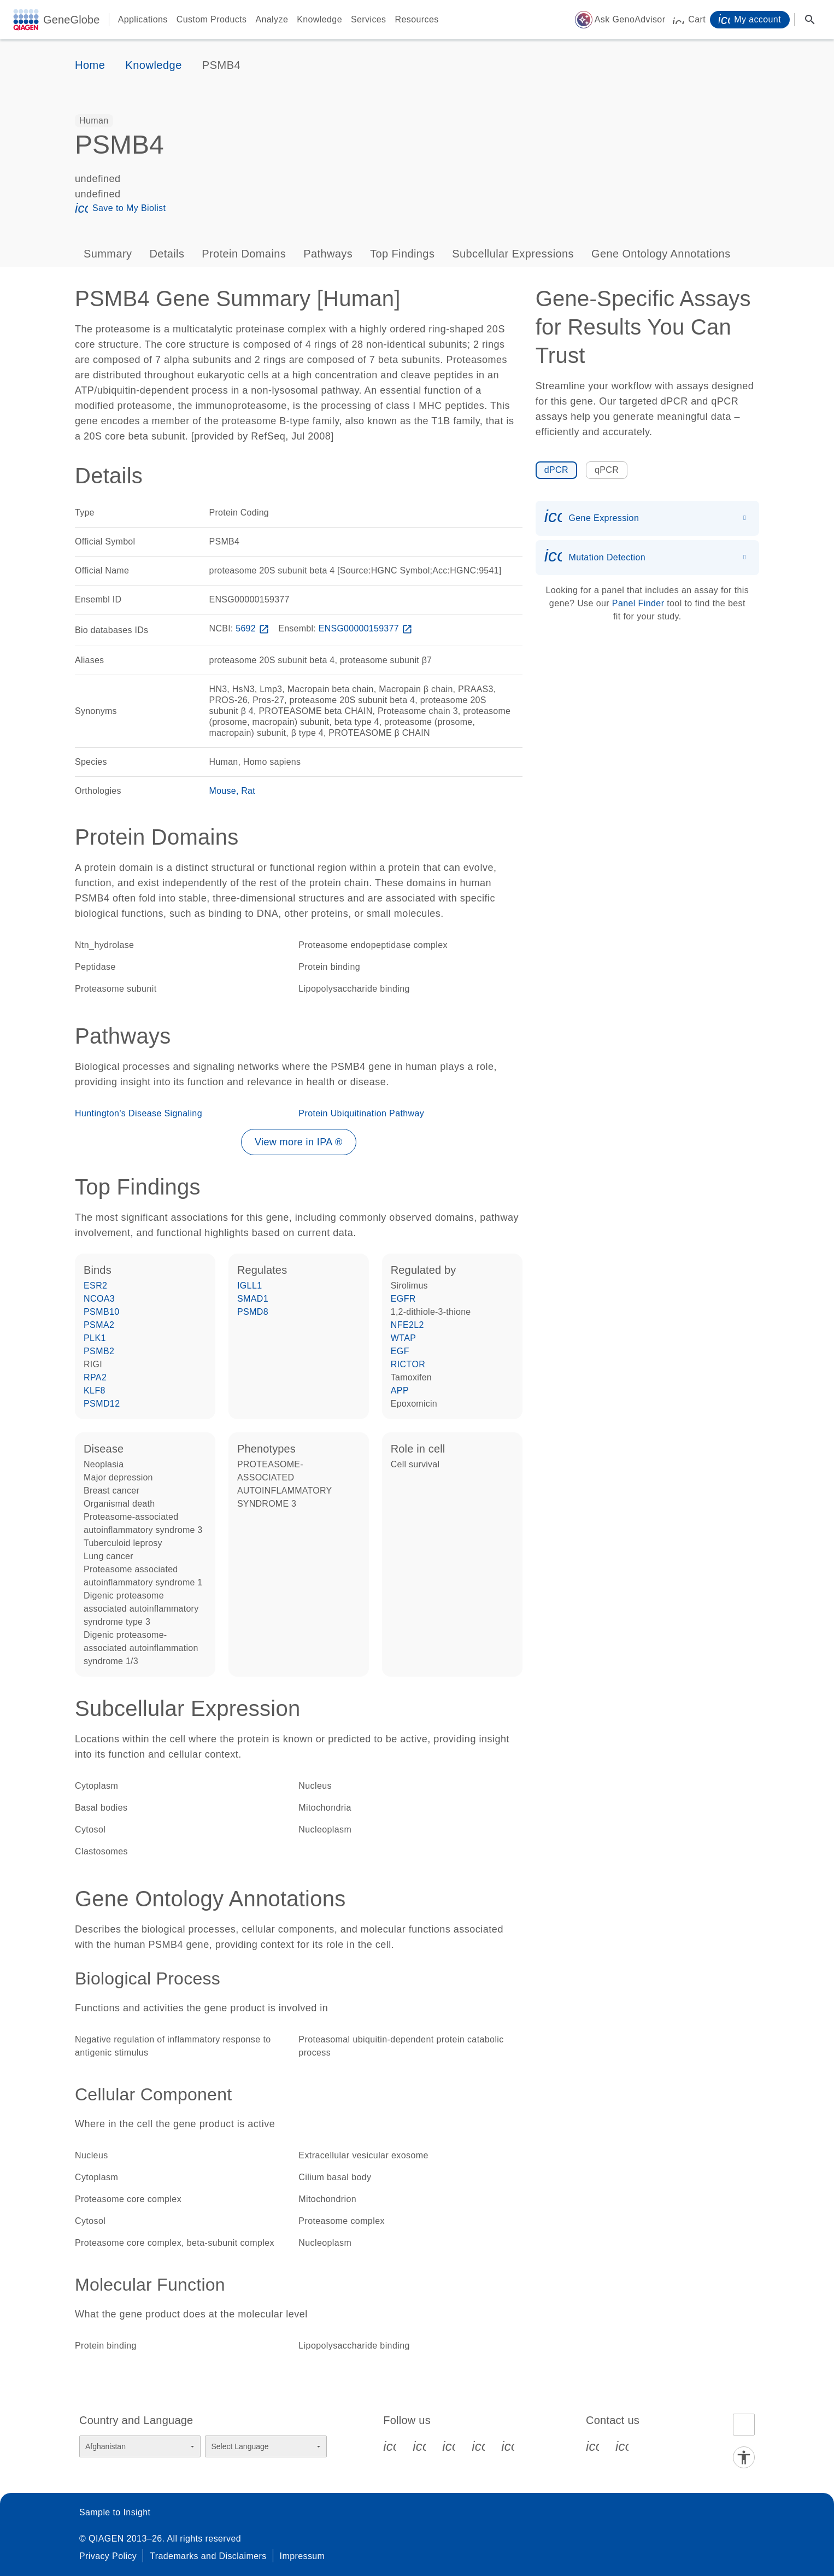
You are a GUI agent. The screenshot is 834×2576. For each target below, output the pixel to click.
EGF (400, 1351)
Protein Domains (244, 254)
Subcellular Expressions (513, 254)
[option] (94, 120)
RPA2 (95, 1377)
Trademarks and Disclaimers (208, 2556)
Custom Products (212, 19)
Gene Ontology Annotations (661, 254)
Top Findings (402, 254)
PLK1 (95, 1338)
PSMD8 (252, 1311)
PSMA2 (99, 1325)
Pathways (328, 254)
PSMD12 (102, 1403)
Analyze (271, 19)
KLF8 (94, 1390)
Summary (108, 254)
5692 (253, 628)
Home (90, 65)
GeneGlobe (71, 20)
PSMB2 (99, 1351)
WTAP (403, 1338)
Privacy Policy (108, 2556)
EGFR (403, 1298)
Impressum (302, 2556)
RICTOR (408, 1364)
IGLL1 (249, 1285)
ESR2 (95, 1285)
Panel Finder (638, 603)
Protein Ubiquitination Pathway (361, 1113)
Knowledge (319, 19)
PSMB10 (102, 1311)
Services (368, 19)
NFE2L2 (407, 1325)
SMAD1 (252, 1298)
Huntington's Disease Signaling (138, 1113)
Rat (248, 790)
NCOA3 (99, 1298)
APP (400, 1390)
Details (166, 254)
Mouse (222, 790)
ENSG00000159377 (367, 628)
